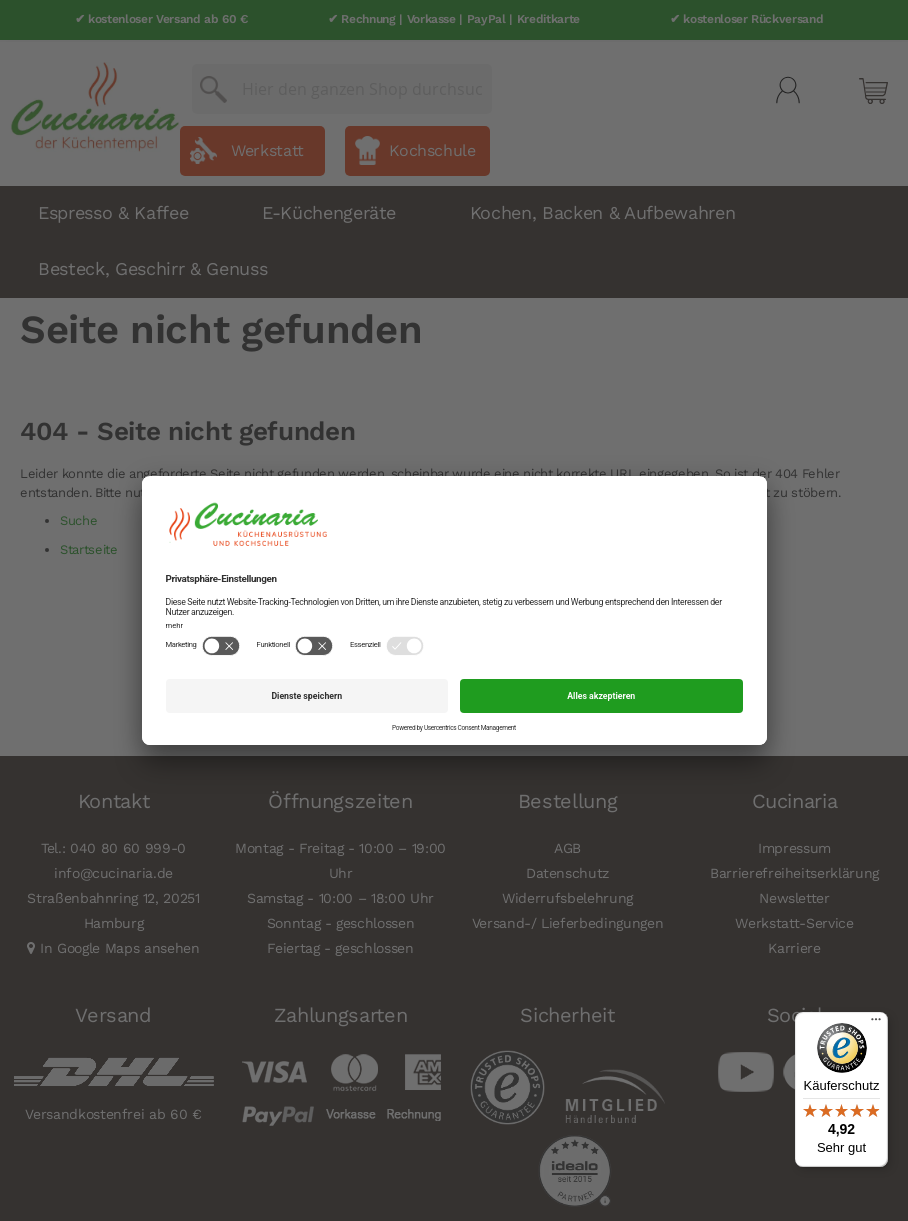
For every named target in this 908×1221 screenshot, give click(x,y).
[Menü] (876, 1024)
